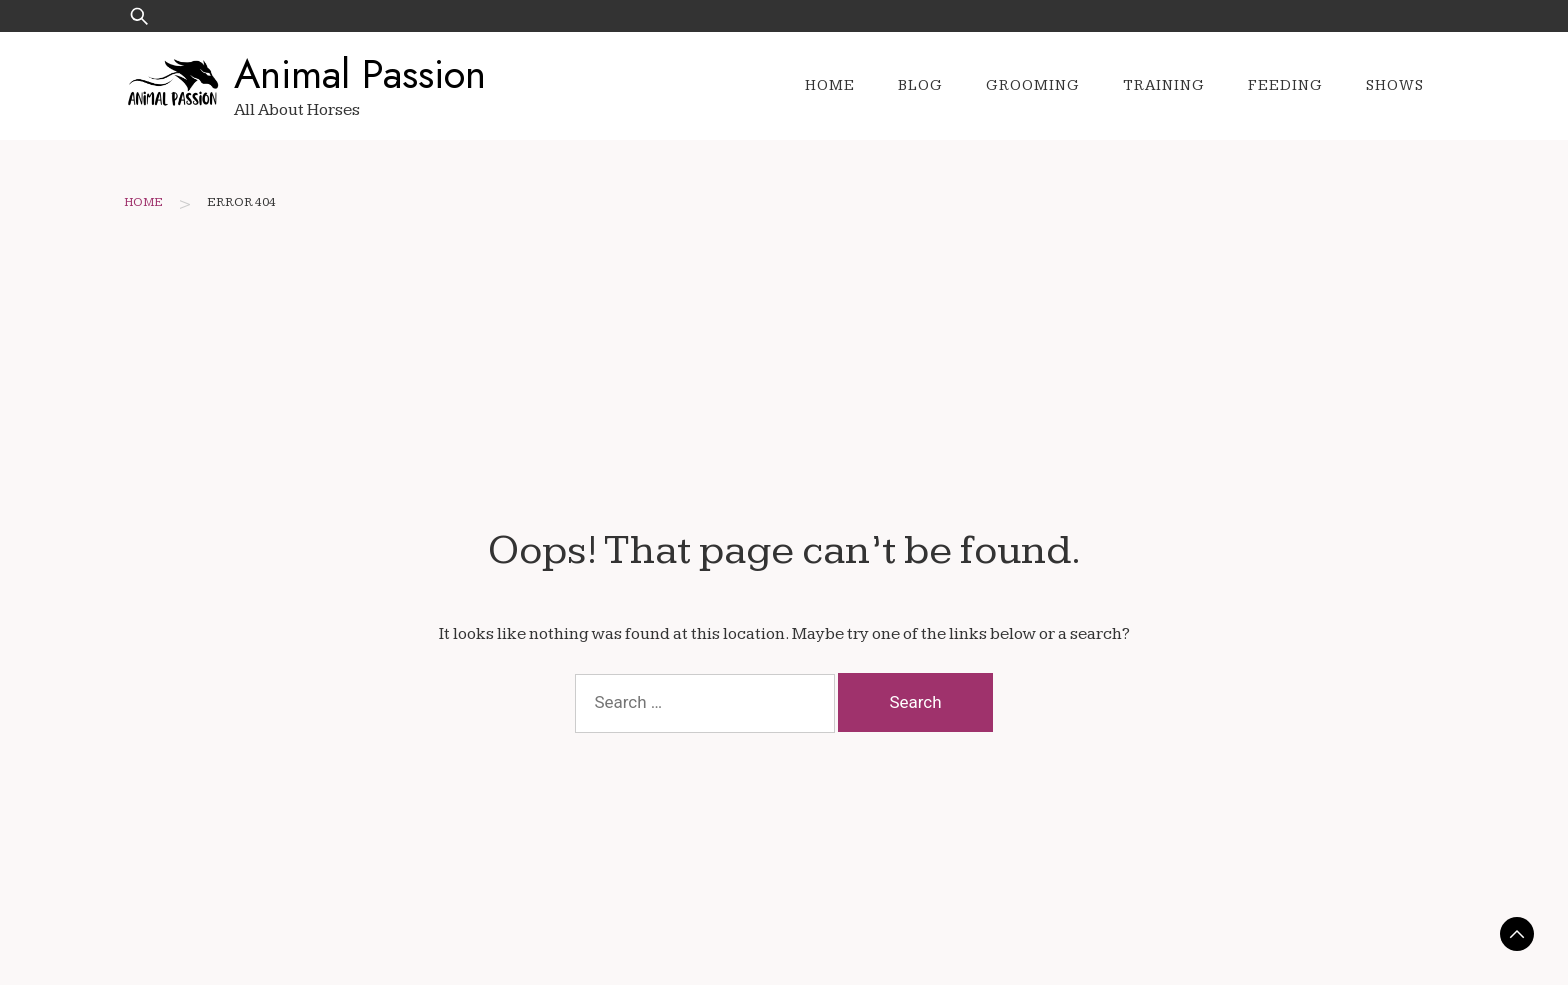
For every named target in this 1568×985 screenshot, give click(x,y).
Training (1164, 85)
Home (830, 85)
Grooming (1033, 85)
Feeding (1285, 85)
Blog (920, 85)
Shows (1395, 85)
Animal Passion (360, 74)
